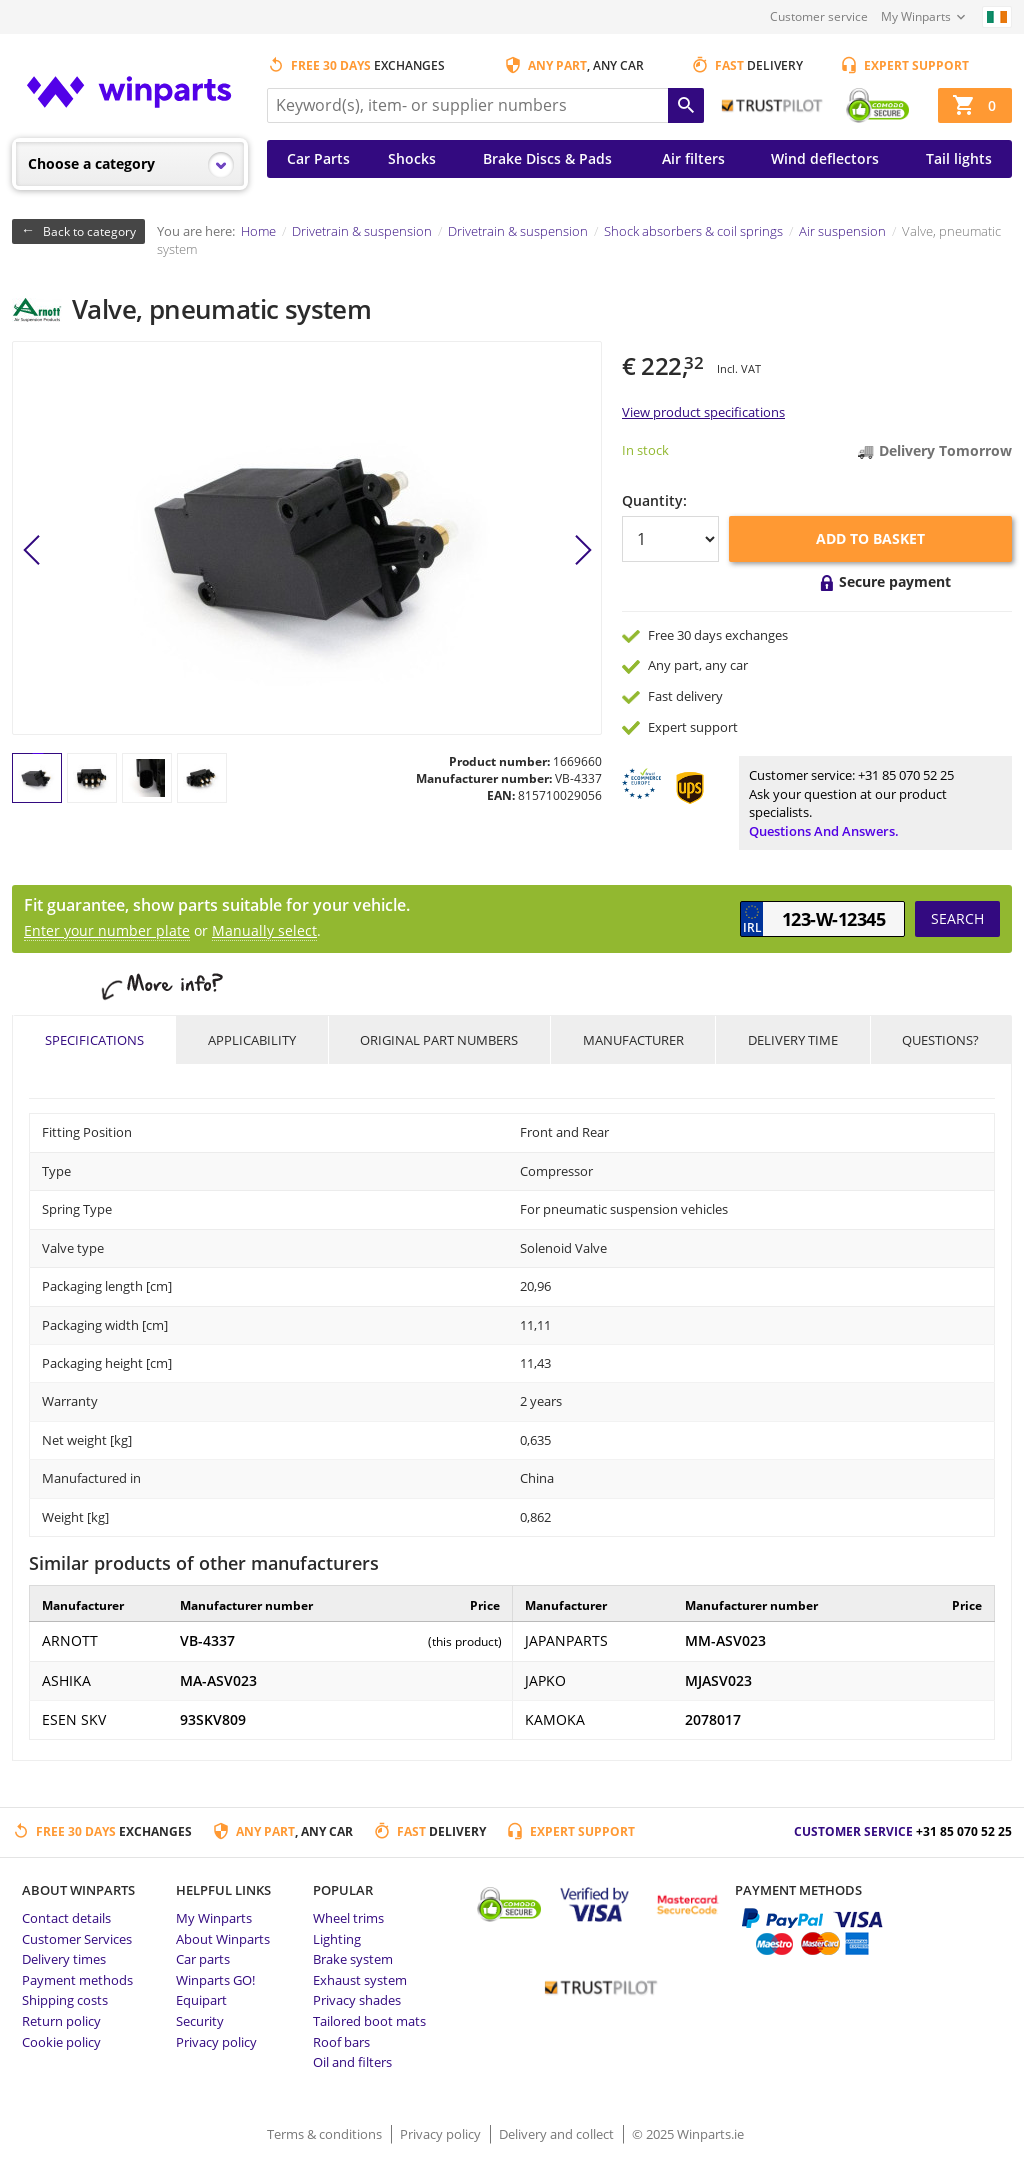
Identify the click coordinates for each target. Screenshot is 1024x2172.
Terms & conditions (326, 2134)
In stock (645, 450)
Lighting (337, 1939)
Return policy (61, 2021)
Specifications (94, 1040)
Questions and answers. (824, 831)
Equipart (201, 2000)
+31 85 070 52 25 (906, 775)
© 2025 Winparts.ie (688, 2134)
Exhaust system (360, 1980)
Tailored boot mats (369, 2021)
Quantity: (654, 500)
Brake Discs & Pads (547, 158)
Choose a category (91, 163)
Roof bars (341, 2042)
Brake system (353, 1959)
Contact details (66, 1918)
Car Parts (318, 158)
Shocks (412, 158)
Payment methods (77, 1980)
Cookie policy (61, 2042)
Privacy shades (357, 2000)
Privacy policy (216, 2042)
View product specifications (703, 412)
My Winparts (916, 16)
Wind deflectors (825, 158)
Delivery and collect (558, 2134)
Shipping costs (65, 2000)
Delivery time (793, 1040)
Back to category (89, 231)
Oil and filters (352, 2062)
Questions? (940, 1040)
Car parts (203, 1959)
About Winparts (223, 1939)
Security (200, 2021)
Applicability (252, 1040)
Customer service (819, 16)
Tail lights (959, 158)
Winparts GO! (215, 1980)
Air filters (693, 158)
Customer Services (77, 1939)
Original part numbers (439, 1040)
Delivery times (64, 1959)
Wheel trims (348, 1918)
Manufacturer (633, 1040)
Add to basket (870, 538)
